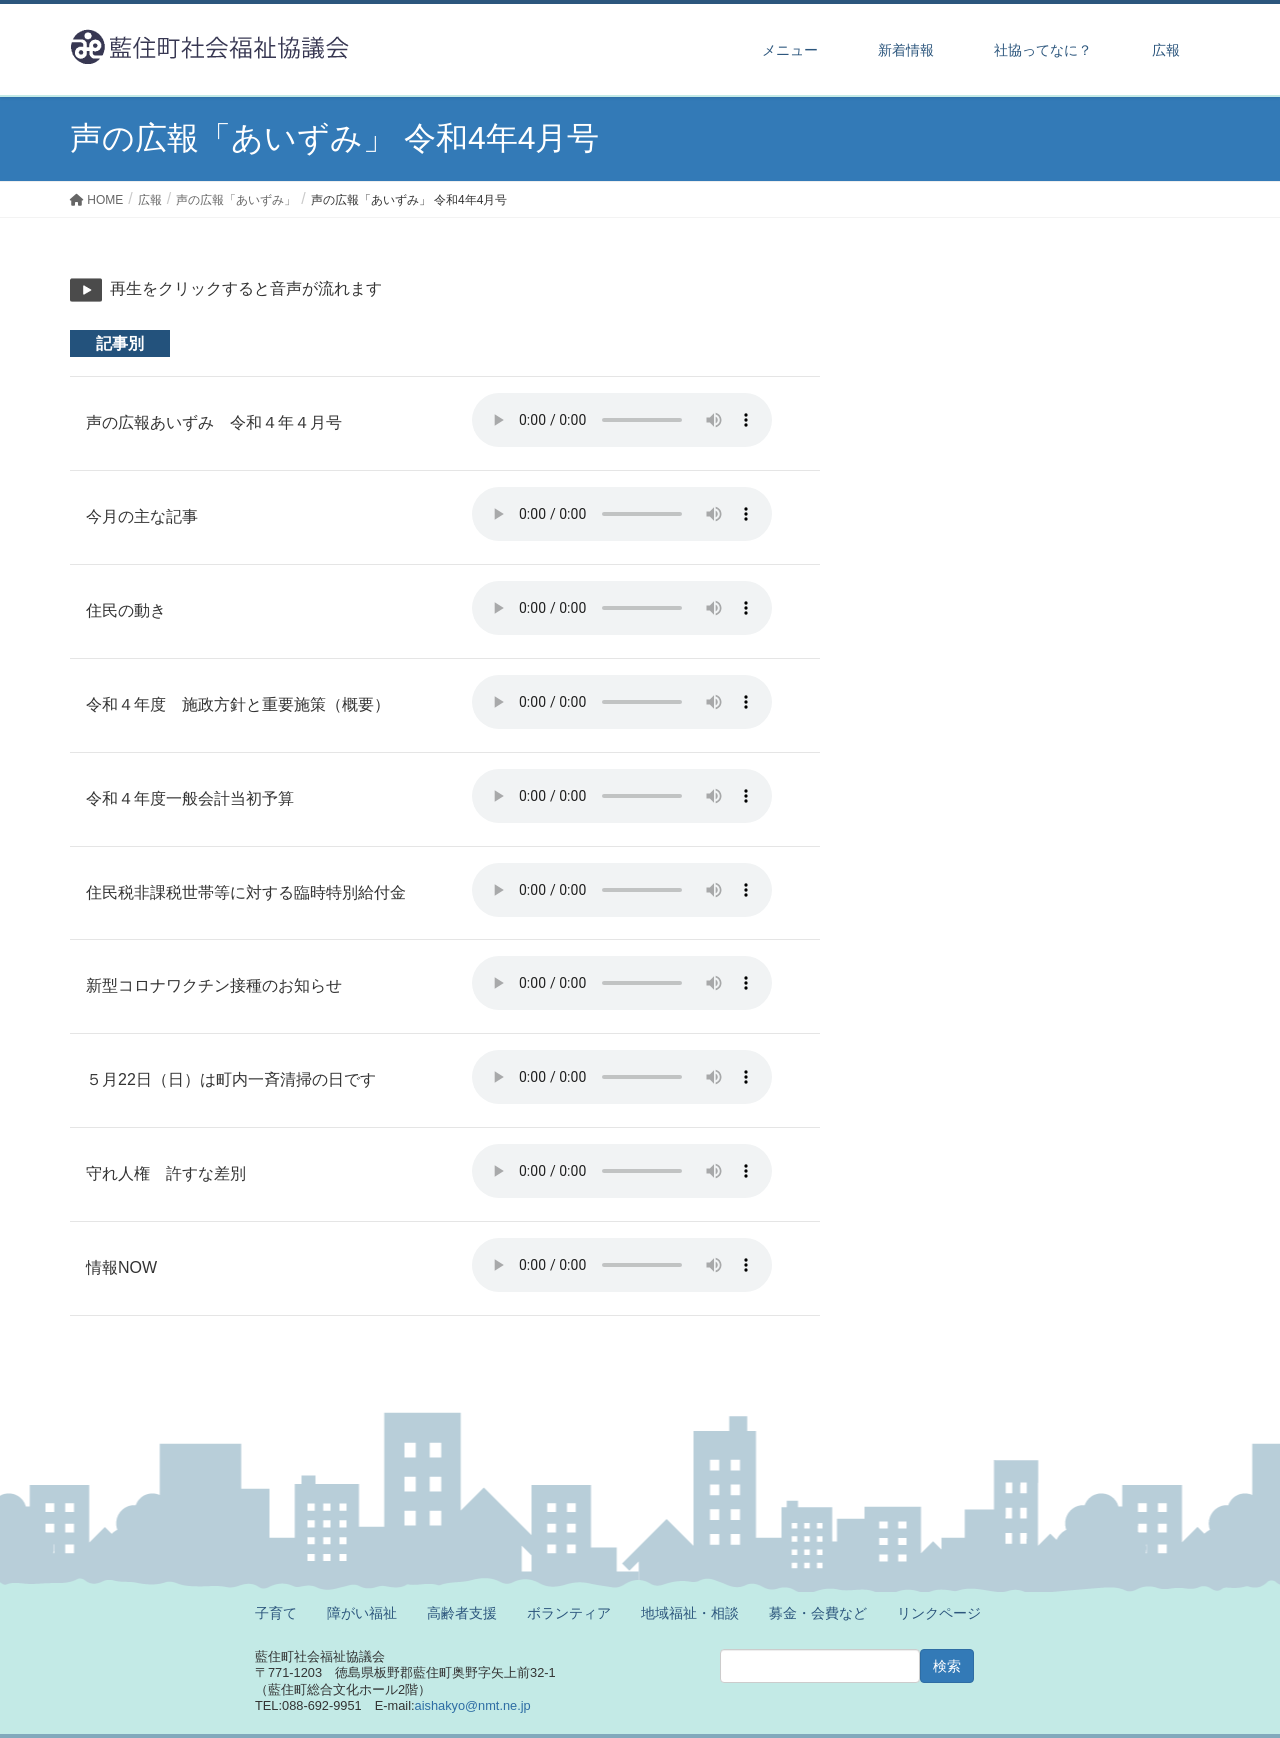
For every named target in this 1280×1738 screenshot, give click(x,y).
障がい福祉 (362, 1613)
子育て (276, 1613)
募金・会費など (818, 1613)
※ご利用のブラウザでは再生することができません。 (622, 420)
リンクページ (939, 1613)
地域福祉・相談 (690, 1613)
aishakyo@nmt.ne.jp (473, 1705)
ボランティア (569, 1613)
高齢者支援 (462, 1613)
